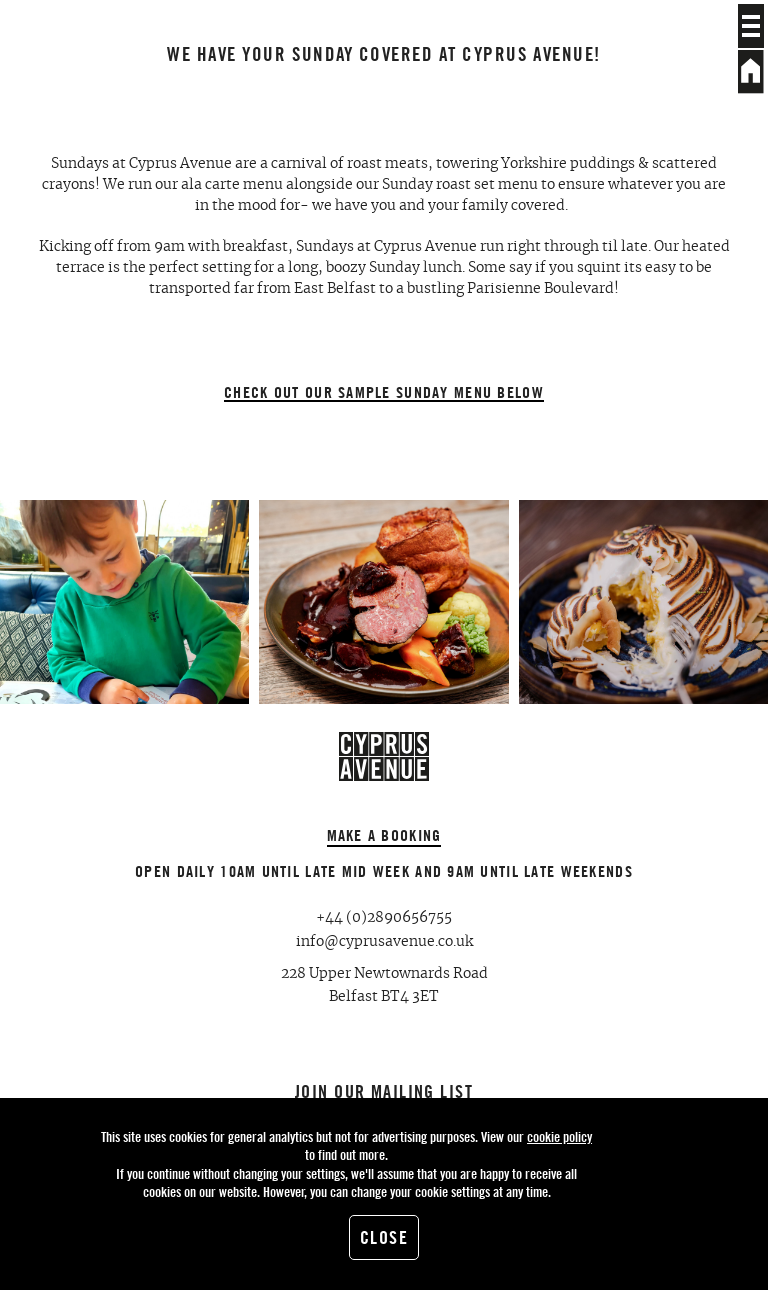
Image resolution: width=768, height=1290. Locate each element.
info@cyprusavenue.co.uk (384, 942)
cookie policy (559, 1136)
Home (751, 72)
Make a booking (384, 835)
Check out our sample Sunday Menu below (384, 393)
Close (384, 1237)
